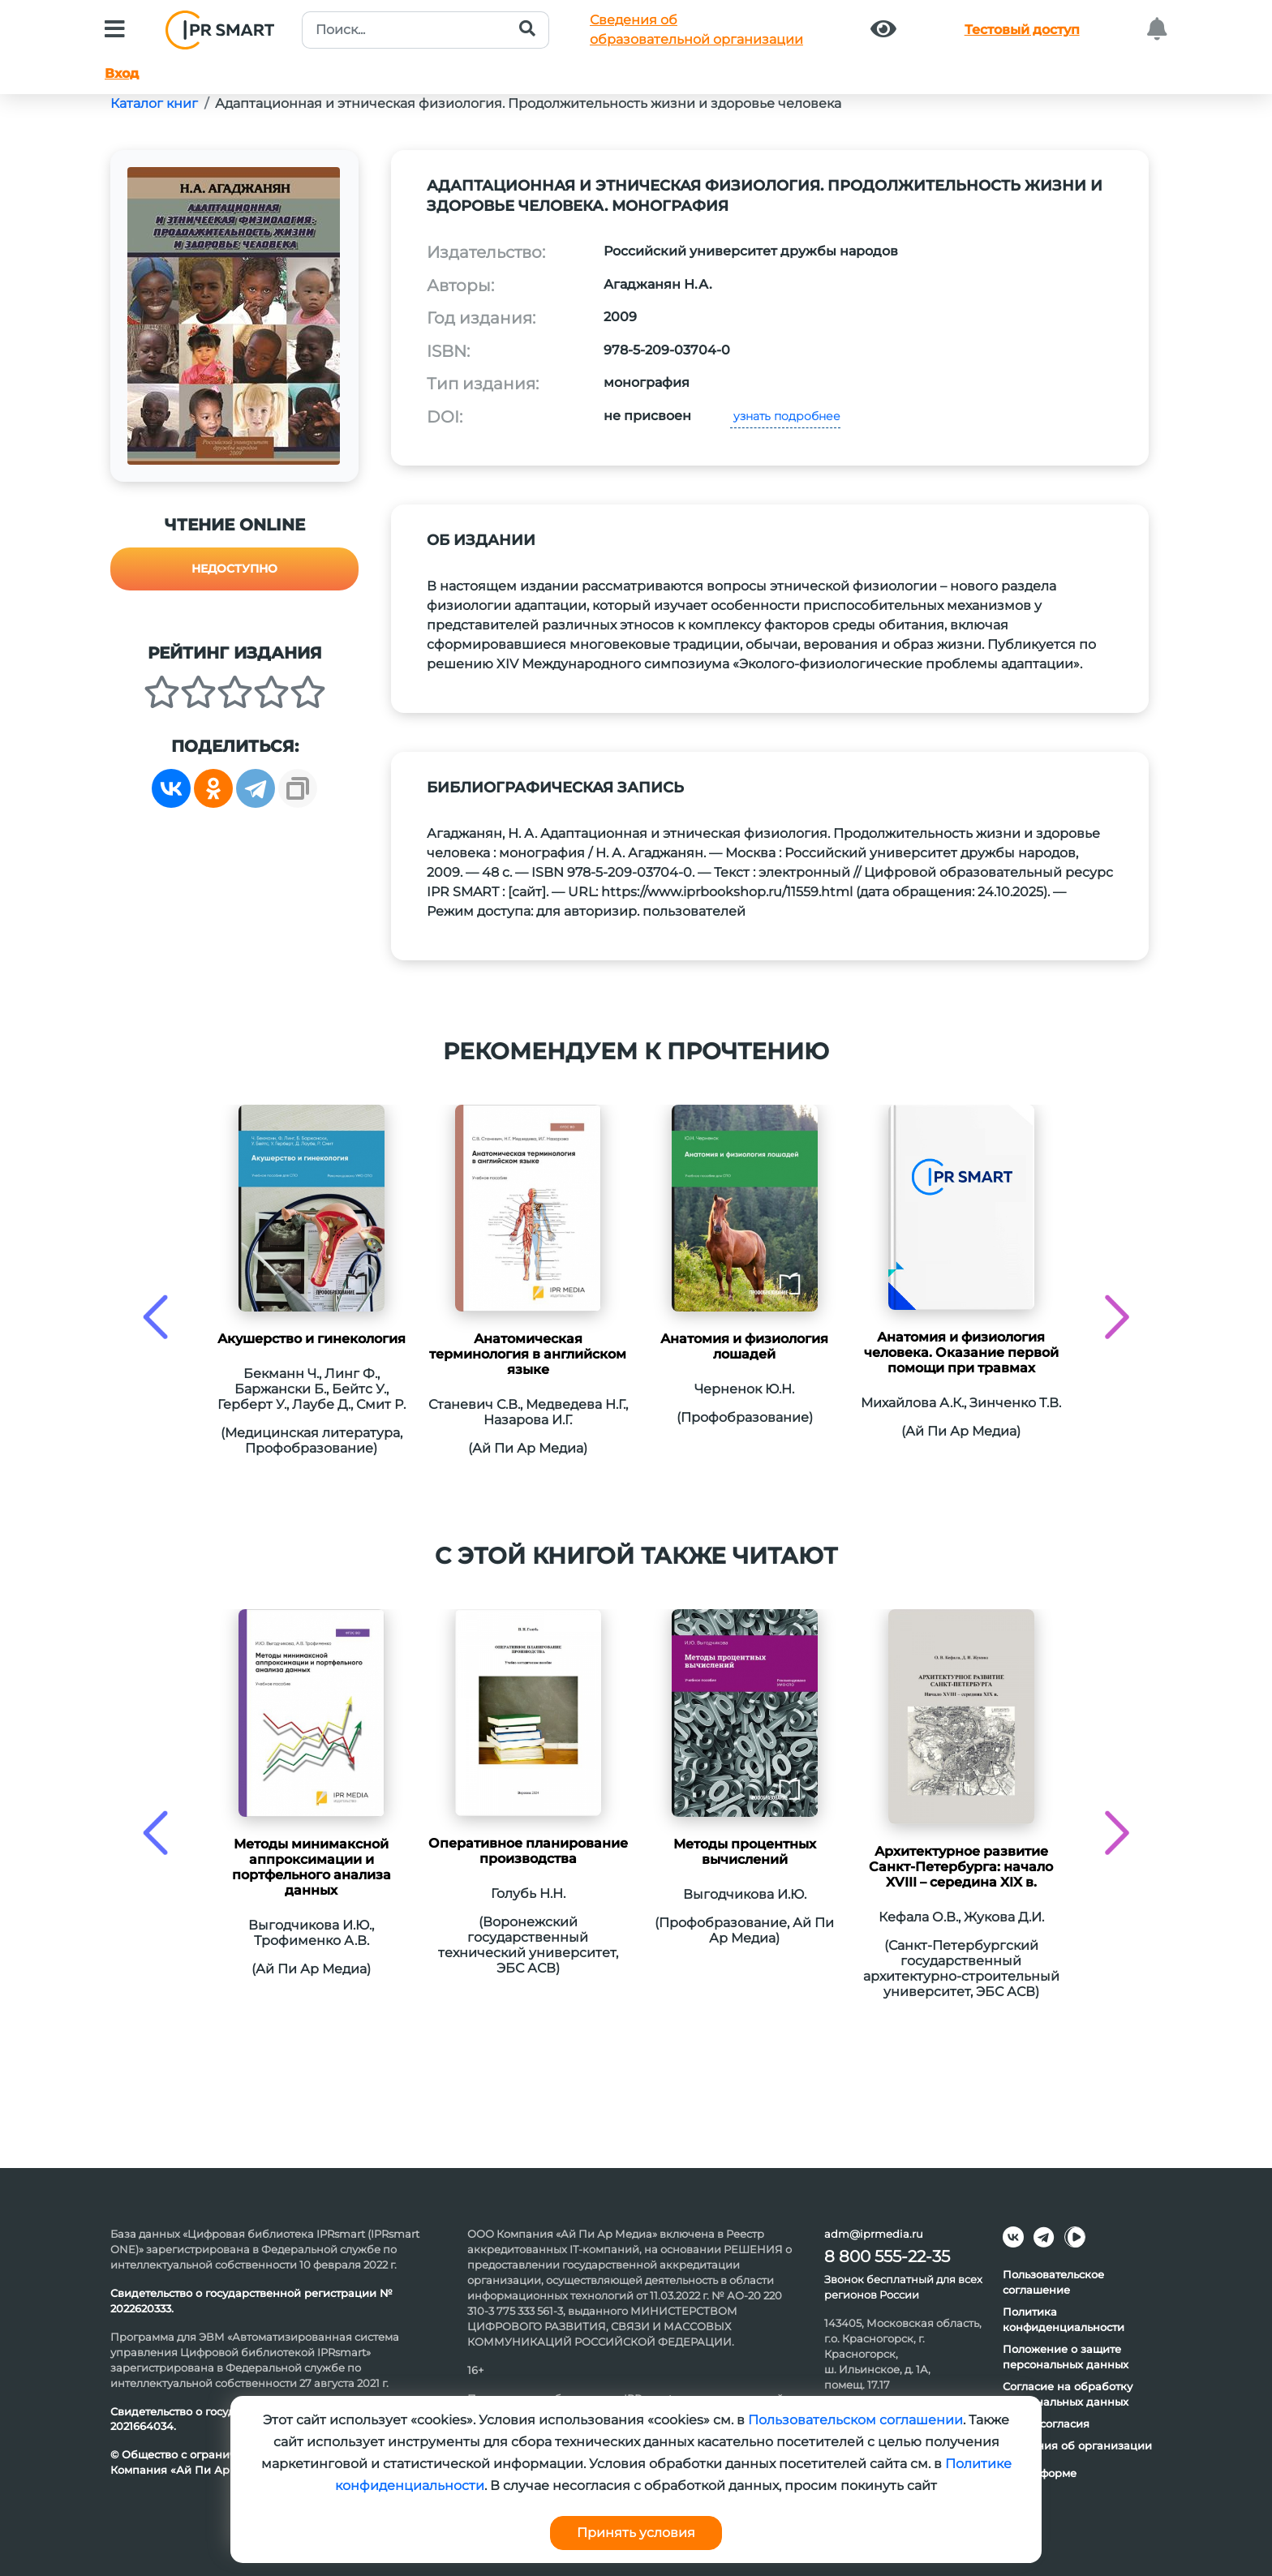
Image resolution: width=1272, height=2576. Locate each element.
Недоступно (234, 568)
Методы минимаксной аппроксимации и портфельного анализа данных (311, 1867)
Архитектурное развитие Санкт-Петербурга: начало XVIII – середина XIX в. (961, 1867)
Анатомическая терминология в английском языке (527, 1354)
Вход (122, 73)
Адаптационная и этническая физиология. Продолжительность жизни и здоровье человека (528, 103)
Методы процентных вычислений (744, 1851)
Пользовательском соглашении (855, 2420)
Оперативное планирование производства (528, 1850)
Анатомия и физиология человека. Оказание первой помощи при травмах (961, 1352)
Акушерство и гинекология (311, 1338)
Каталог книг (154, 103)
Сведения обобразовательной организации (696, 29)
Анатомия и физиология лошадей (744, 1346)
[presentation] (155, 1316)
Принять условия (636, 2532)
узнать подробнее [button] (785, 416)
